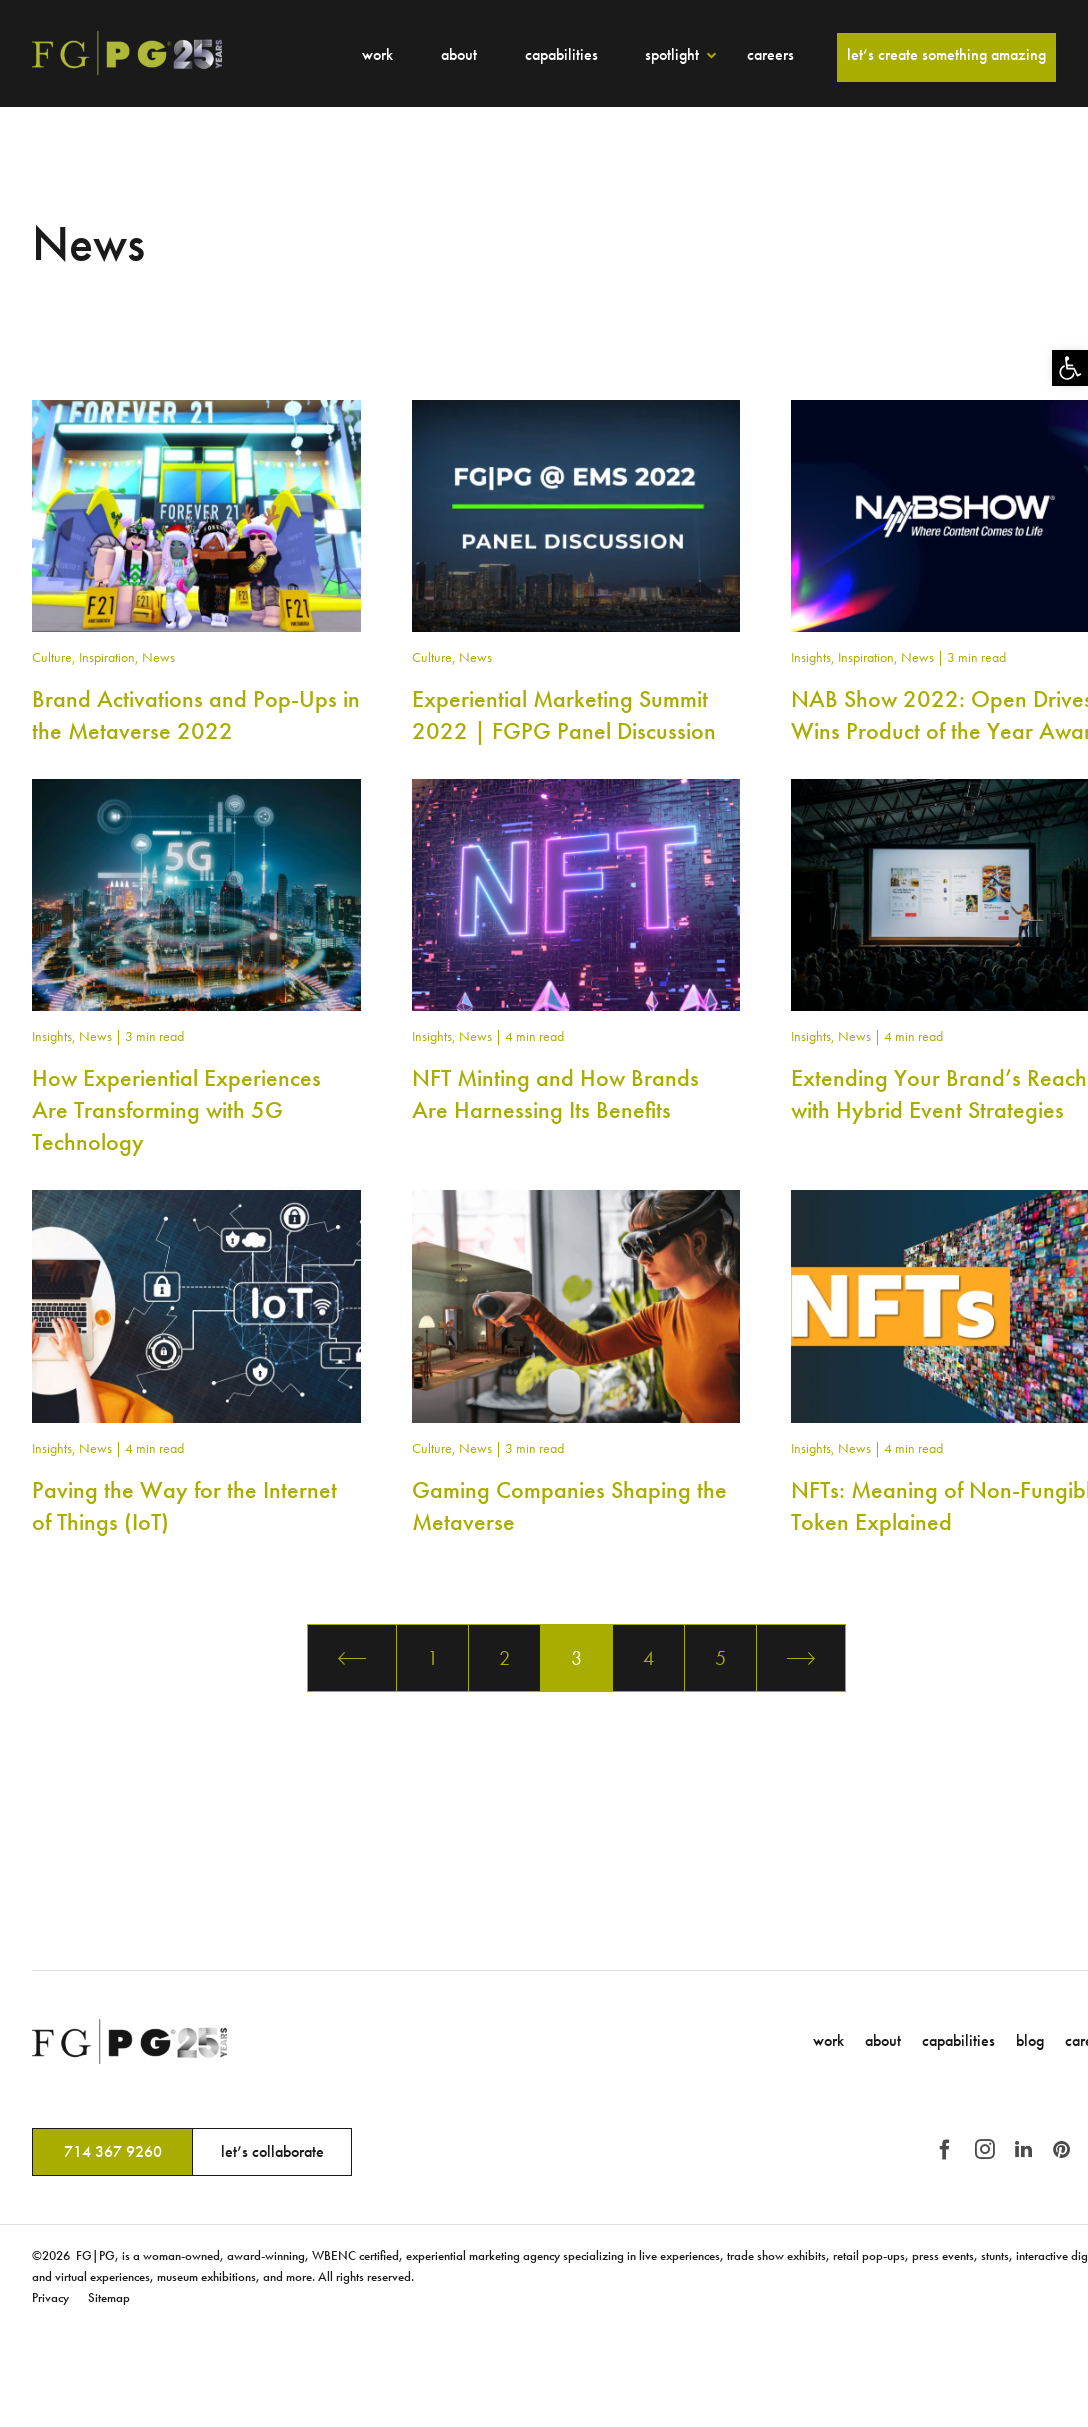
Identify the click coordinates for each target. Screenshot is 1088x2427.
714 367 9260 (113, 2151)
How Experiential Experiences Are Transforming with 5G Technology (176, 1109)
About (459, 54)
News (158, 657)
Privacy (50, 2297)
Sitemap (109, 2297)
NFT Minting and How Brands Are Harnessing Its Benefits (555, 1093)
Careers (770, 54)
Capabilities (561, 54)
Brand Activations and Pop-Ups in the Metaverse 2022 (196, 714)
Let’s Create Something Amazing (946, 54)
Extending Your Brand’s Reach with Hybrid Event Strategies (939, 1093)
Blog (1030, 2040)
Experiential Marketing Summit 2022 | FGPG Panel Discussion (564, 714)
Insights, (814, 657)
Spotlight (672, 54)
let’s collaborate (272, 2151)
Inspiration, (110, 657)
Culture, (55, 657)
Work (377, 54)
